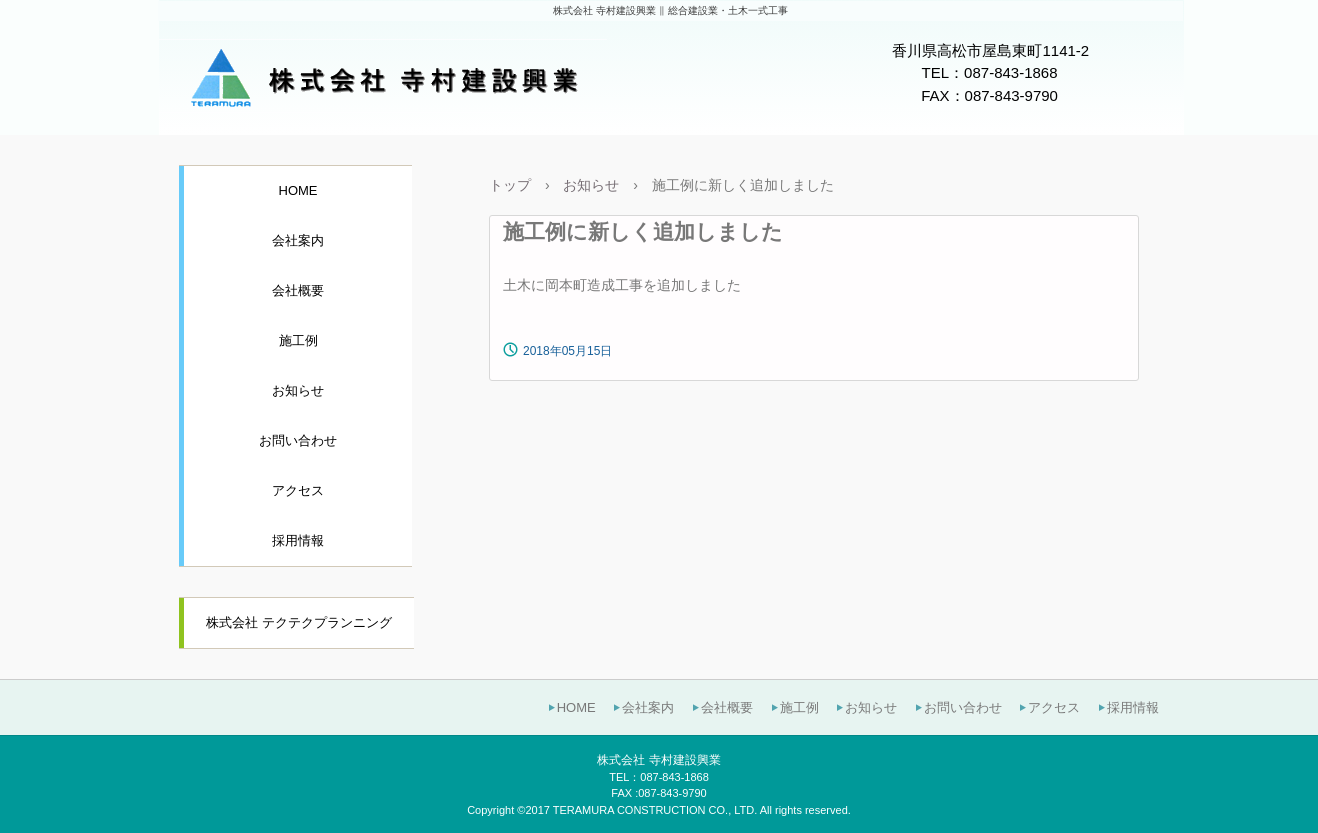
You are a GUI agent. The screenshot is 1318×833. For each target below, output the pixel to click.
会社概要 (298, 290)
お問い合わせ (298, 440)
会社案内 (298, 240)
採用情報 (298, 540)
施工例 (298, 340)
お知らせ (298, 390)
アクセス (298, 490)
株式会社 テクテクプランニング (299, 622)
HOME (298, 190)
